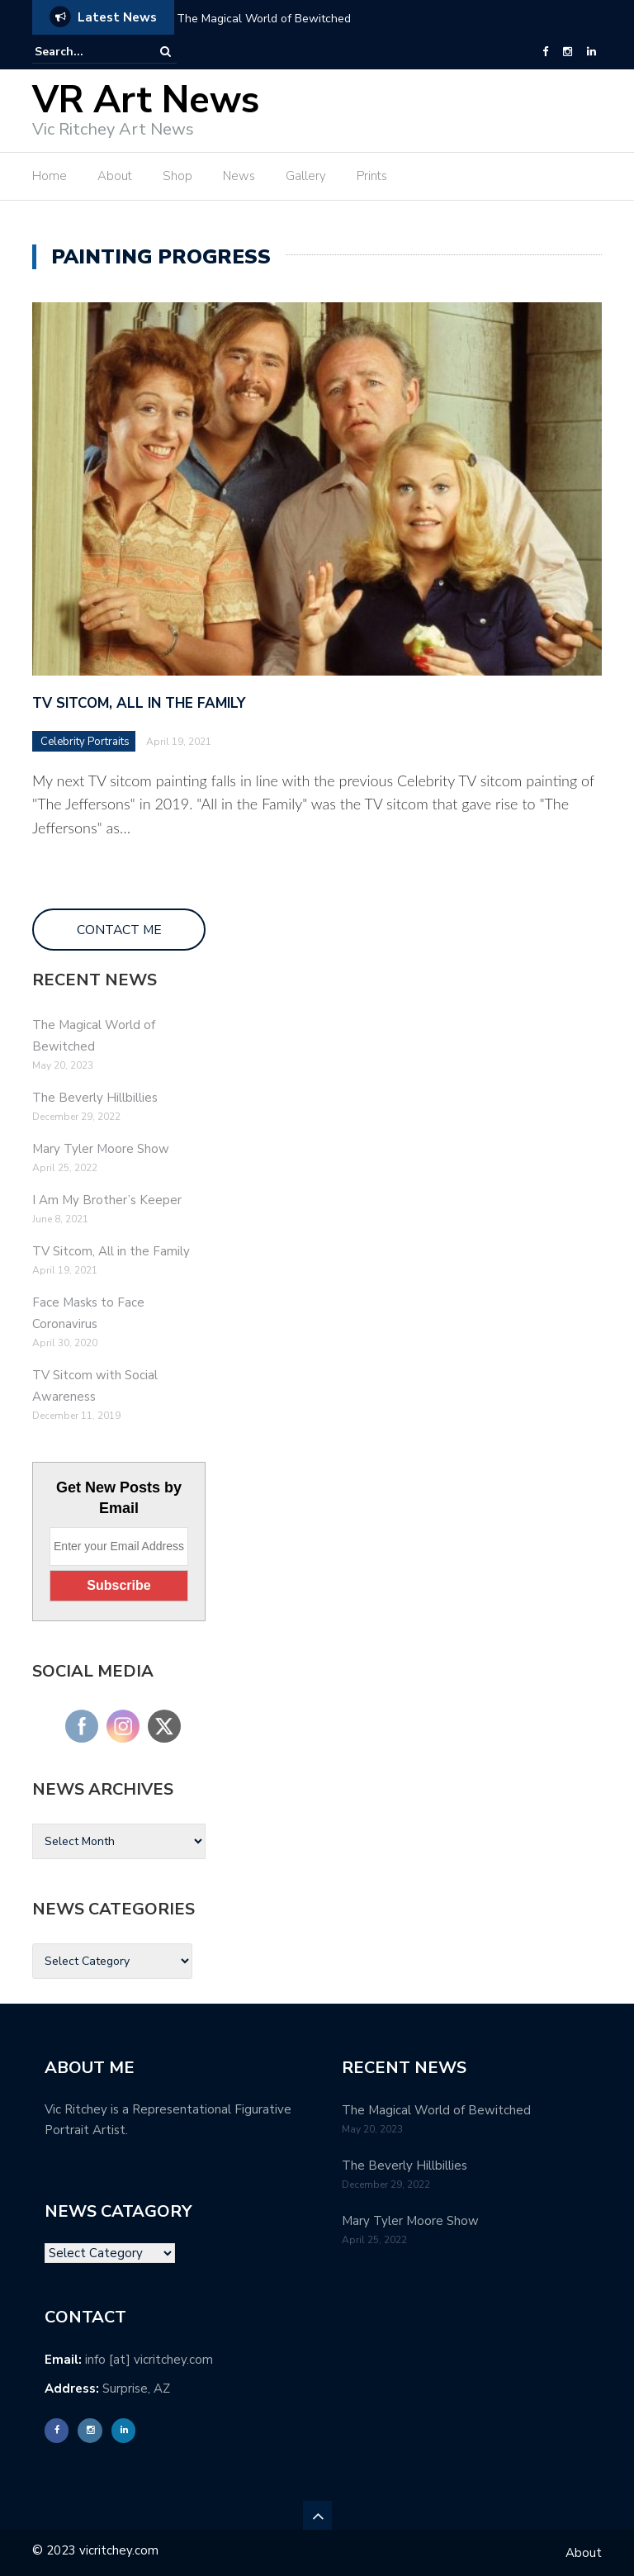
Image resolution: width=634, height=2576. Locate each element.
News (239, 176)
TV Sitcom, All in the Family (138, 703)
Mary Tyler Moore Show (100, 1149)
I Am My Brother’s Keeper (107, 1200)
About (114, 176)
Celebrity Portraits (85, 741)
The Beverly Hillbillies (95, 1097)
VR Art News (145, 100)
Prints (372, 176)
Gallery (306, 176)
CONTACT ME (119, 930)
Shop (177, 176)
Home (49, 176)
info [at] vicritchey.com (149, 2359)
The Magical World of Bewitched (264, 18)
